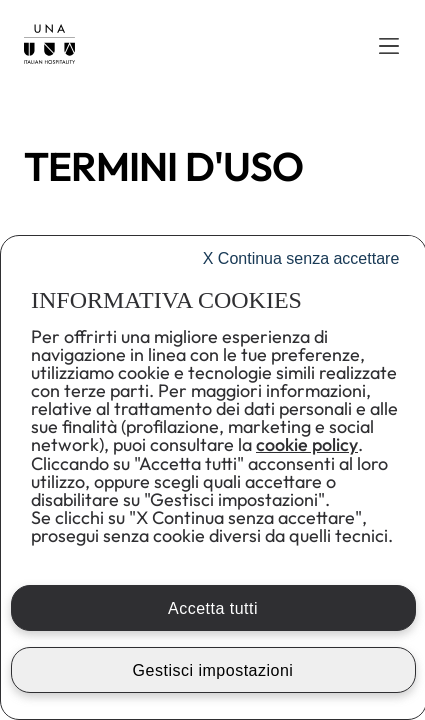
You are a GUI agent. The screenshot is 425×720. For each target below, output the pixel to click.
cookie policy (307, 444)
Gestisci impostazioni (213, 670)
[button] (389, 46)
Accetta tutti (213, 608)
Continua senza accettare (301, 258)
